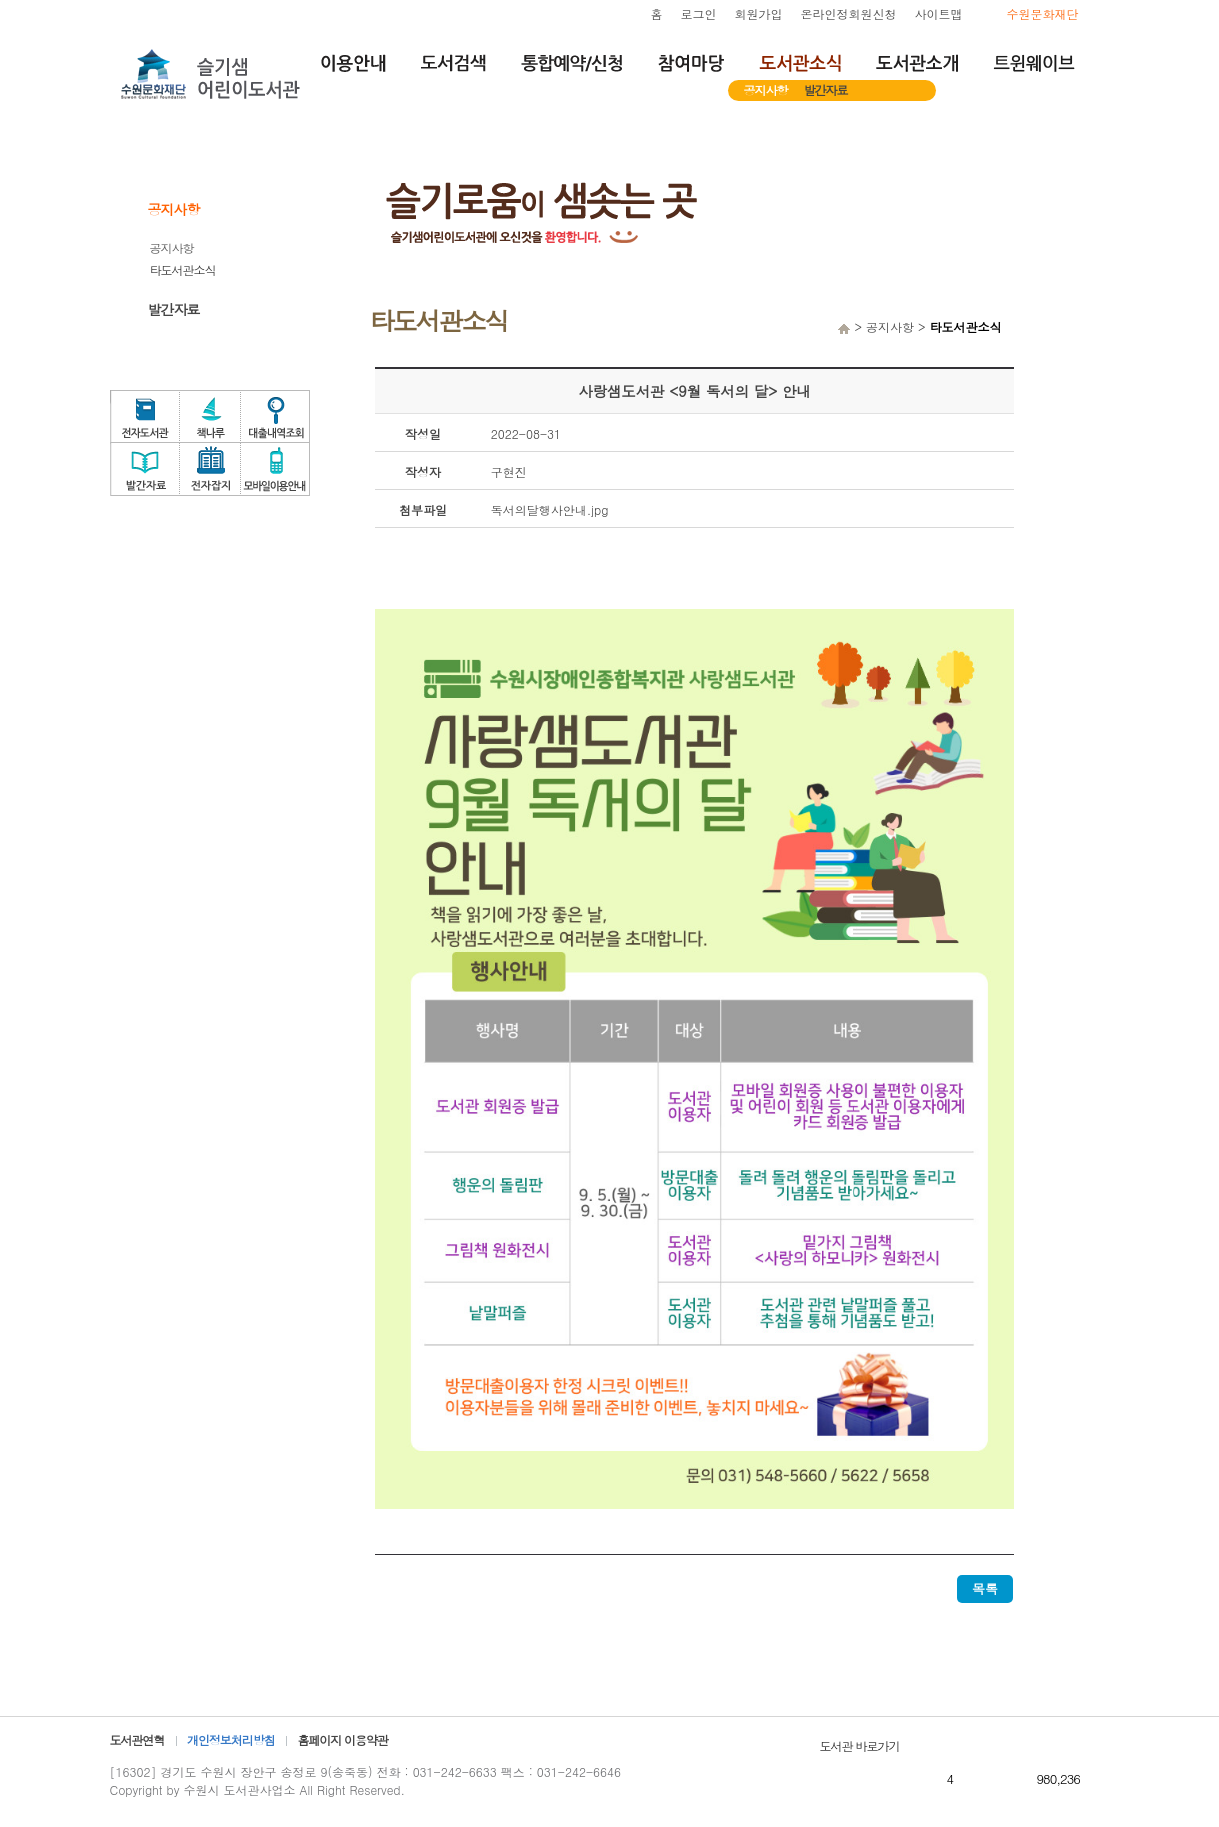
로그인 (699, 13)
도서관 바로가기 (860, 1745)
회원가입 (759, 13)
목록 (985, 1588)
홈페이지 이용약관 (342, 1739)
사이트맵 (939, 13)
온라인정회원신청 (849, 13)
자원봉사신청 (1080, 360)
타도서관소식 (183, 269)
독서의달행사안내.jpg (550, 509)
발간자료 (826, 89)
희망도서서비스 (1080, 312)
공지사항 (766, 89)
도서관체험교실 (1080, 408)
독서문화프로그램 (1080, 456)
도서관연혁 (137, 1739)
